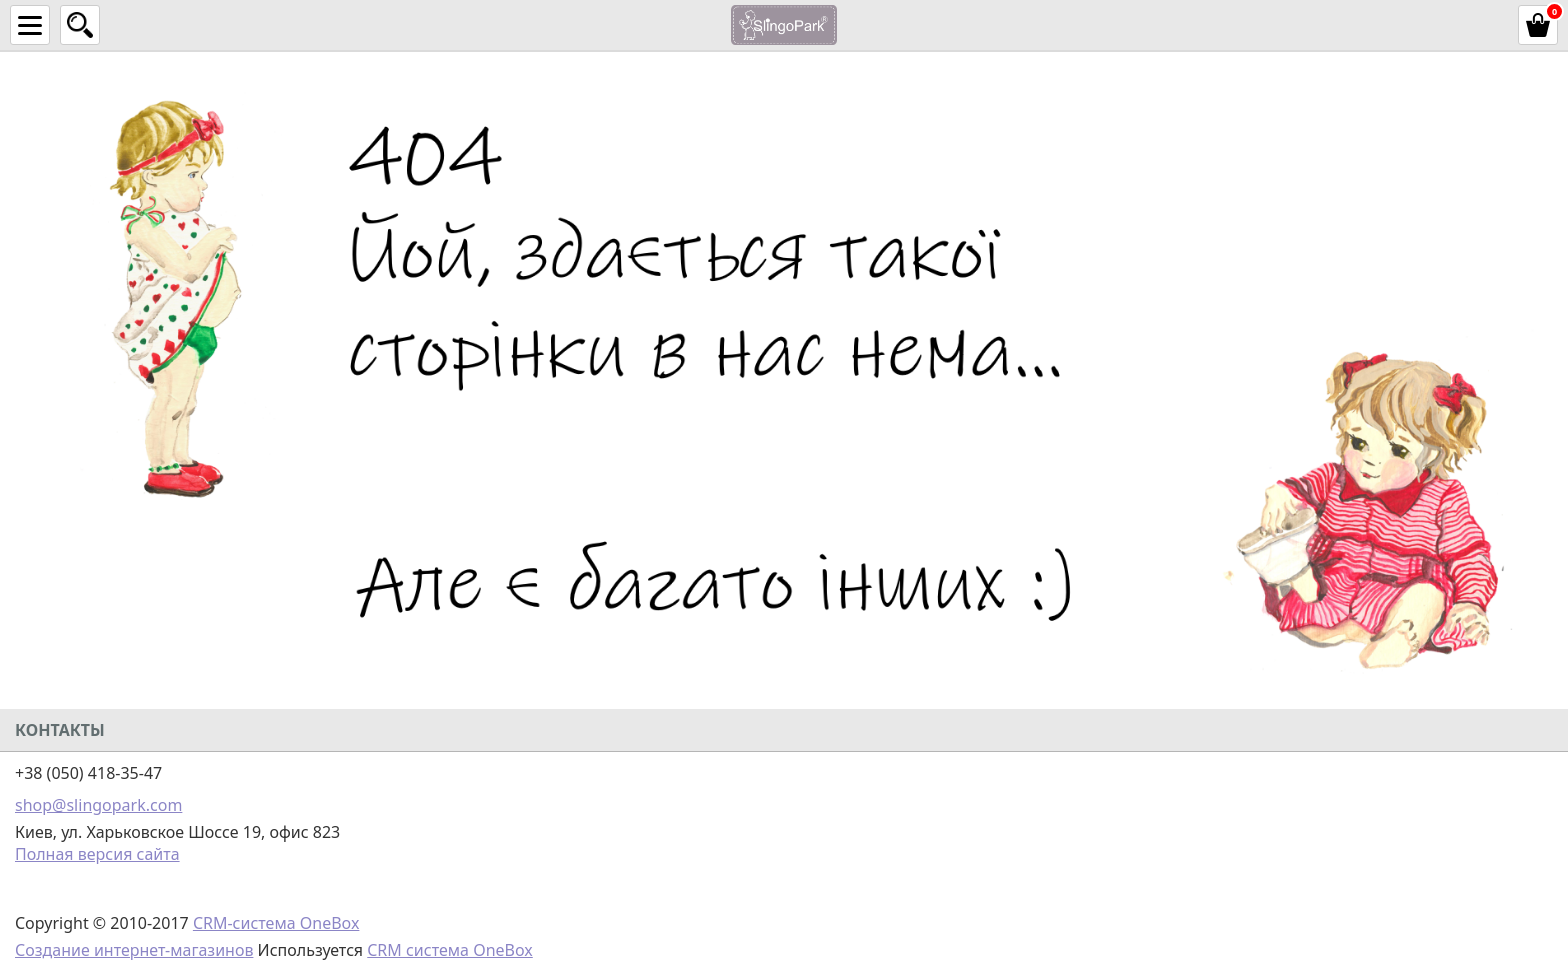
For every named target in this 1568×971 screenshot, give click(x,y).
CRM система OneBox (450, 950)
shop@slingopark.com (98, 805)
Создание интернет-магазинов (134, 950)
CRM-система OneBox (276, 923)
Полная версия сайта (97, 854)
